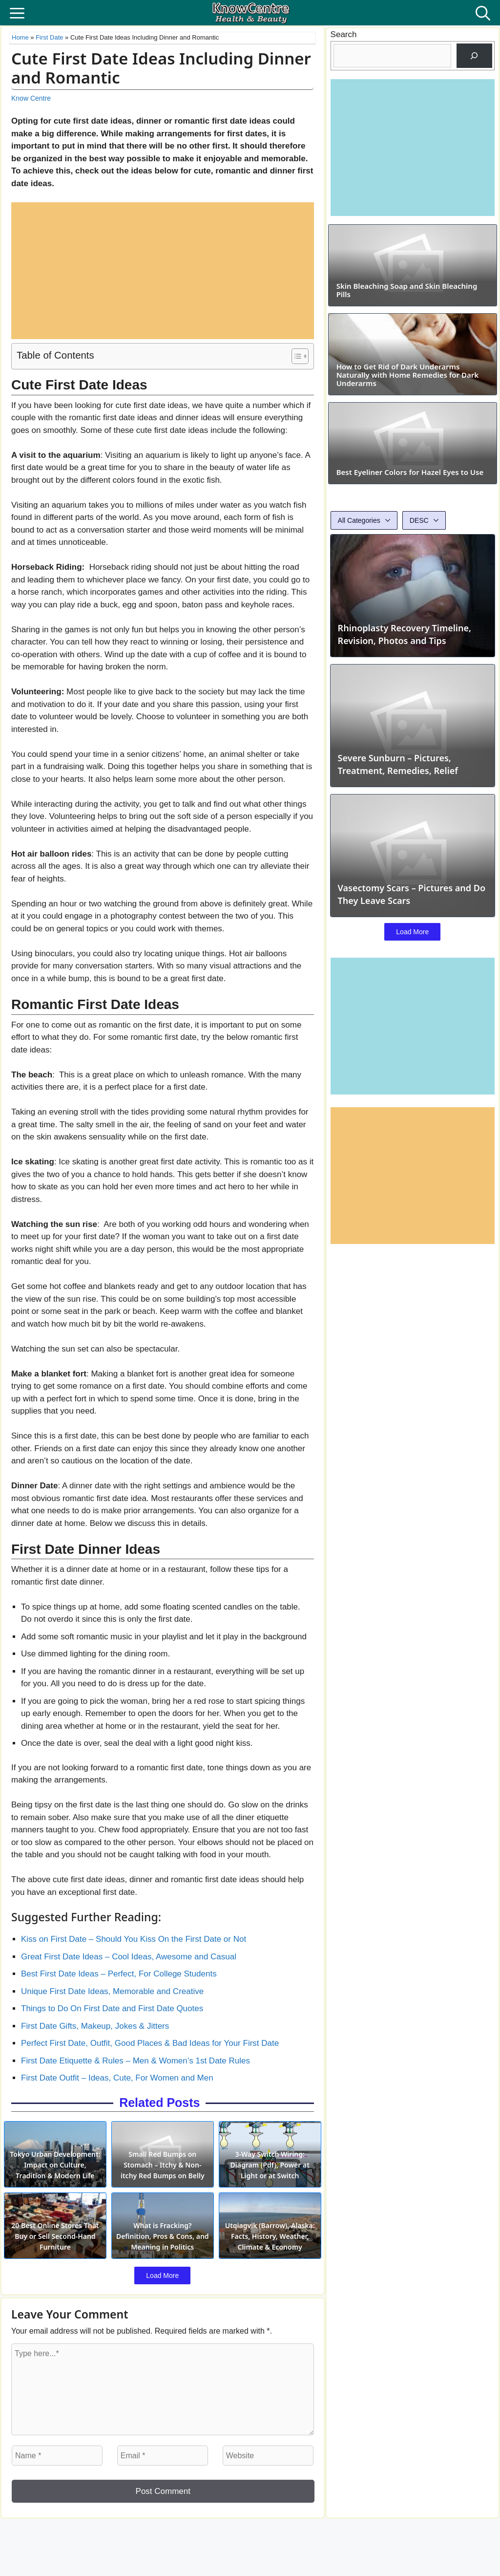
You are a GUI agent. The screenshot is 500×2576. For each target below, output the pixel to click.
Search (344, 34)
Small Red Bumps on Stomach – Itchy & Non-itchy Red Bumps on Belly (162, 2171)
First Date (49, 37)
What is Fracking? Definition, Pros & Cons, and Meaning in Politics (162, 2261)
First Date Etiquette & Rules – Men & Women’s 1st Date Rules (135, 2060)
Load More (162, 2301)
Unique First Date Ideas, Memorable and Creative (112, 1991)
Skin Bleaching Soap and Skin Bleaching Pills (400, 331)
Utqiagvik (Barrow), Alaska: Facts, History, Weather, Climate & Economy (271, 2255)
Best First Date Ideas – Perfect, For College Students (119, 1973)
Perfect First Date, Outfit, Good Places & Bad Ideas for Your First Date (150, 2043)
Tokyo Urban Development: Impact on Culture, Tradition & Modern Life (53, 2171)
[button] (483, 12)
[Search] (474, 55)
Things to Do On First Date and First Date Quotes (112, 2008)
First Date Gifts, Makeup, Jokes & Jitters (95, 2026)
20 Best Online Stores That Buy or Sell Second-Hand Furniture (53, 2261)
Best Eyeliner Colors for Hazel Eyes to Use (411, 591)
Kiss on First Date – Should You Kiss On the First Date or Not (133, 1939)
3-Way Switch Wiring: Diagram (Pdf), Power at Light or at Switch (272, 2177)
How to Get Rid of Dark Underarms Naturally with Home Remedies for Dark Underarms (412, 457)
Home (20, 37)
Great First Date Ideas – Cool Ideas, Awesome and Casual (128, 1956)
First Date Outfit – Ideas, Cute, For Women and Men (117, 2077)
